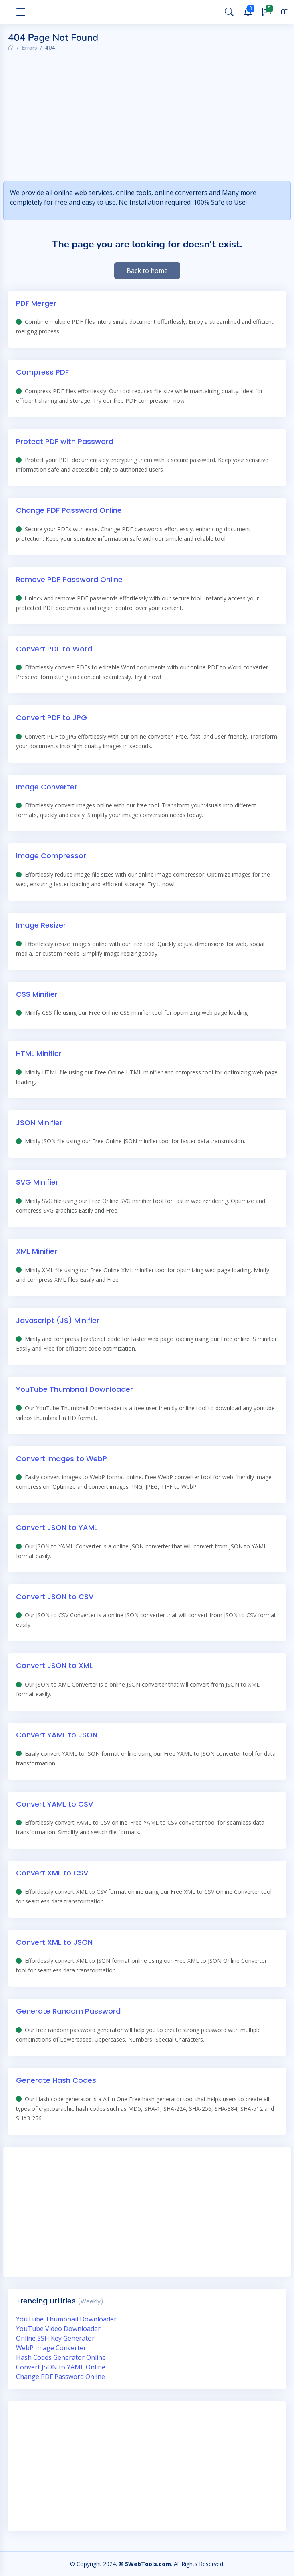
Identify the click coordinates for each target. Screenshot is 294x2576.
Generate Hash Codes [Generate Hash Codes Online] (56, 2080)
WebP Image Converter (51, 2347)
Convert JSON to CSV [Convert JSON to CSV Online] (54, 1597)
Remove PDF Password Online (69, 579)
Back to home (147, 270)
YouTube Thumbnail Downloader (74, 1389)
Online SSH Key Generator (55, 2338)
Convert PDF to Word (54, 649)
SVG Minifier (37, 1182)
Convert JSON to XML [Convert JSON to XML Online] (54, 1665)
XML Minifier (36, 1251)
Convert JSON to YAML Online (60, 2367)
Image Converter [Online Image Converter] (46, 787)
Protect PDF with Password (64, 441)
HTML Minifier (39, 1053)
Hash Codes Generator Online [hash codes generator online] (61, 2357)
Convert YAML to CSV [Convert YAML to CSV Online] (54, 1804)
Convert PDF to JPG (51, 718)
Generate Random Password (68, 2011)
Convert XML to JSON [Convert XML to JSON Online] (54, 1942)
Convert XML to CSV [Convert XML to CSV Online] (52, 1873)
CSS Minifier (37, 994)
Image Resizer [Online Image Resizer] (41, 925)
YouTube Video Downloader (58, 2328)
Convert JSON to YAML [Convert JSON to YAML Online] (56, 1527)
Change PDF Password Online (69, 510)
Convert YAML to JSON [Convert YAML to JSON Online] (56, 1735)
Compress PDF (42, 372)
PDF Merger (36, 303)
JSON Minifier (39, 1123)
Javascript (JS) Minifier (57, 1320)
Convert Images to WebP (61, 1459)
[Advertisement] (151, 118)
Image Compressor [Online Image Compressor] (51, 856)
